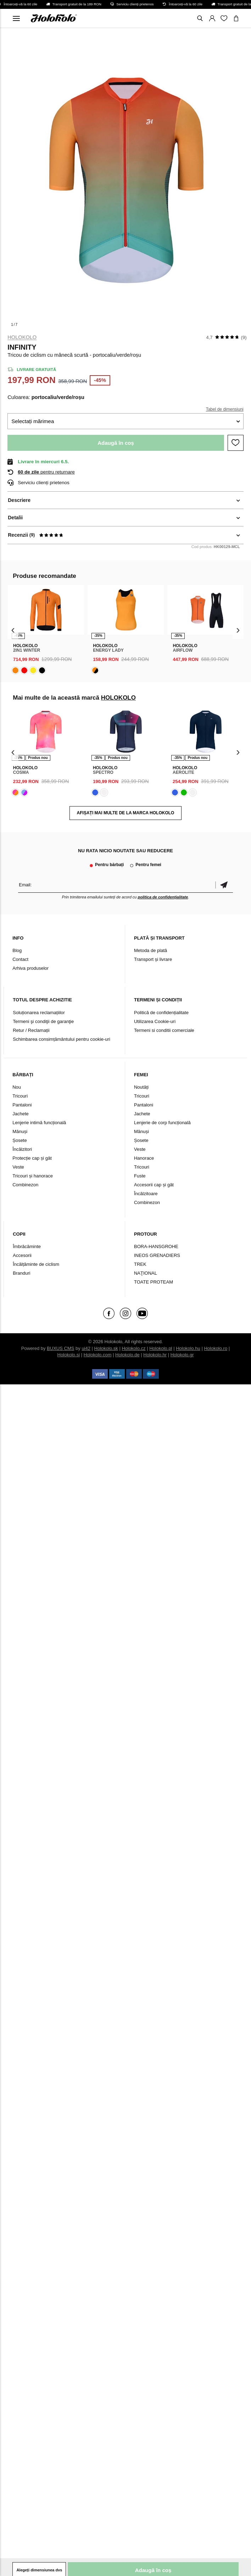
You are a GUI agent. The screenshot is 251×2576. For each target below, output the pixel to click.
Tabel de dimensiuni (225, 409)
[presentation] (12, 630)
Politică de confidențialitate (161, 1012)
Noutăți (141, 1087)
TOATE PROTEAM (153, 1282)
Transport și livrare (153, 959)
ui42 (86, 1348)
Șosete (19, 1140)
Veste (18, 1167)
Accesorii (22, 1255)
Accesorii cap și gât (154, 1184)
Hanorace (144, 1158)
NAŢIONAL (145, 1273)
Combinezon (25, 1184)
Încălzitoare (145, 1193)
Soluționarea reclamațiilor (39, 1012)
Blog (17, 950)
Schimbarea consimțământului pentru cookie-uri (61, 1039)
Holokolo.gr (182, 1354)
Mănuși (19, 1131)
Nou (16, 1087)
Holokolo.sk (106, 1348)
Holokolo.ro (215, 1348)
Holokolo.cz (133, 1348)
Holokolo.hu (188, 1348)
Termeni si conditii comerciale (164, 1030)
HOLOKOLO (22, 337)
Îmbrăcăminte (27, 1246)
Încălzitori (22, 1149)
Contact (20, 959)
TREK (140, 1264)
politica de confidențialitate (163, 897)
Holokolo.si (68, 1354)
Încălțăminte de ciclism (36, 1264)
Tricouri (20, 1096)
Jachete (20, 1113)
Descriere (19, 500)
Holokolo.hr (155, 1354)
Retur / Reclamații (31, 1030)
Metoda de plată (150, 950)
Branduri (21, 1273)
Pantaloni (22, 1104)
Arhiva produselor (30, 968)
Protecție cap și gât (32, 1158)
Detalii (15, 517)
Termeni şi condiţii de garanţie (43, 1021)
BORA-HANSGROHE (156, 1246)
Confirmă (224, 885)
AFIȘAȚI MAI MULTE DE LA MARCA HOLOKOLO (125, 812)
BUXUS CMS (60, 1348)
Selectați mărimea (32, 421)
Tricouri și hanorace (32, 1175)
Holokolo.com (98, 1354)
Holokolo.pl (160, 1348)
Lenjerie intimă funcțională (39, 1122)
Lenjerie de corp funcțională (162, 1122)
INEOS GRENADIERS (157, 1255)
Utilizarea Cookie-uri (154, 1021)
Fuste (140, 1175)
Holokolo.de (127, 1354)
